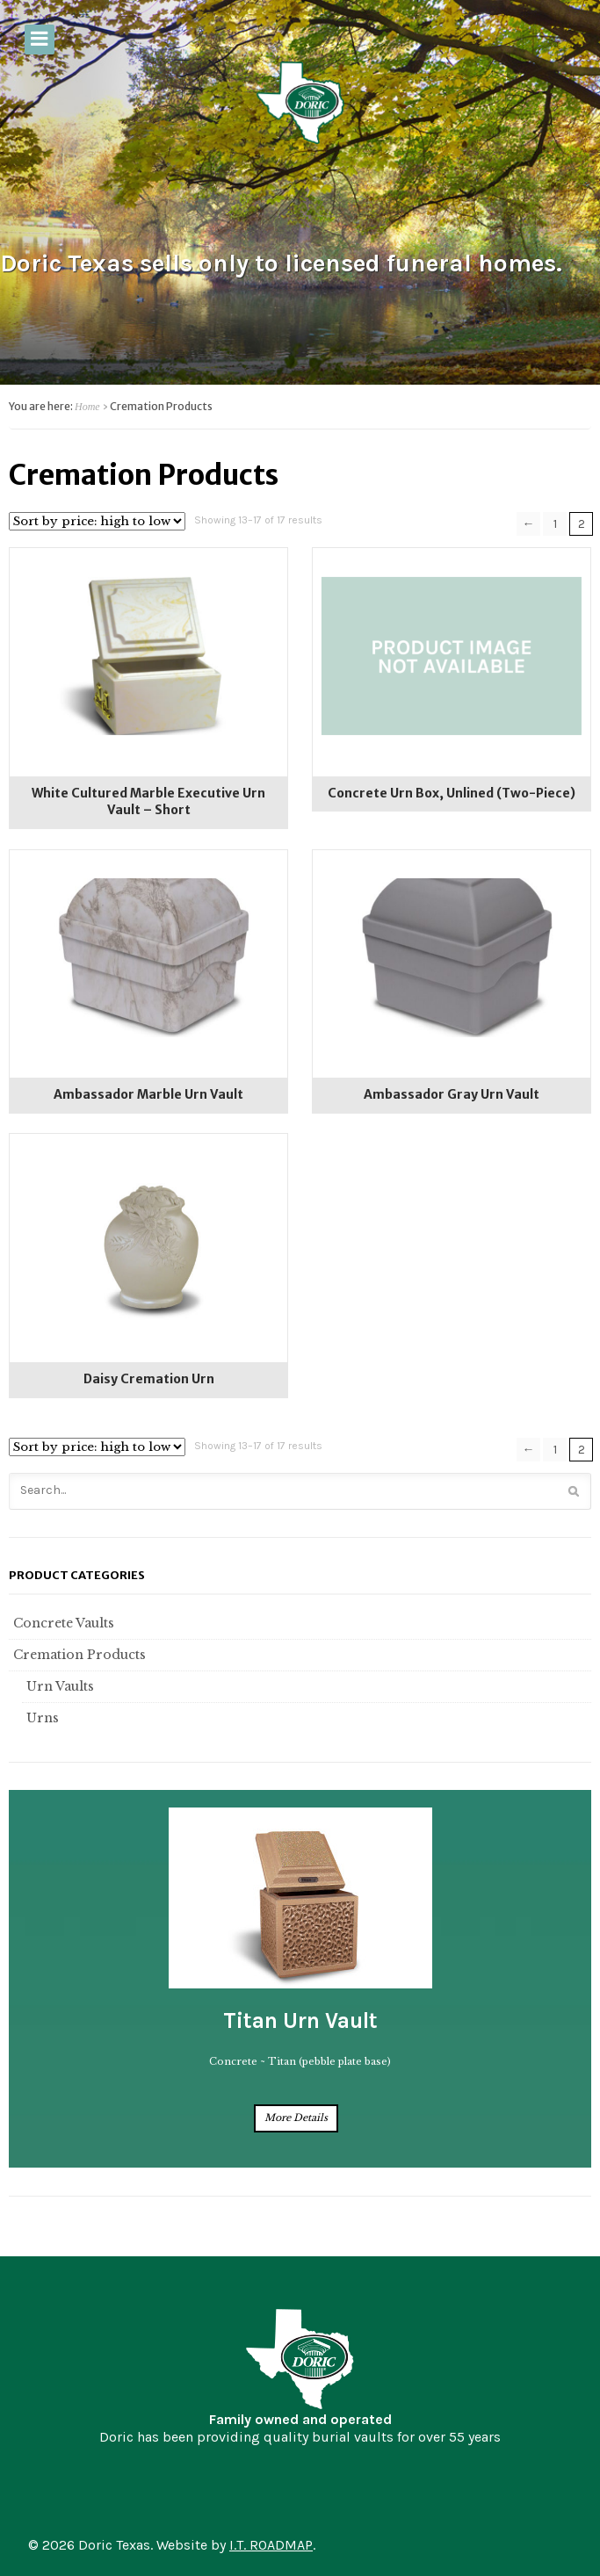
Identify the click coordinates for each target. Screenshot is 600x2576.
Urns (40, 1718)
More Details (296, 2117)
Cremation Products (77, 1655)
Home (87, 406)
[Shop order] (97, 521)
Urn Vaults (58, 1686)
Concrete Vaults (61, 1623)
